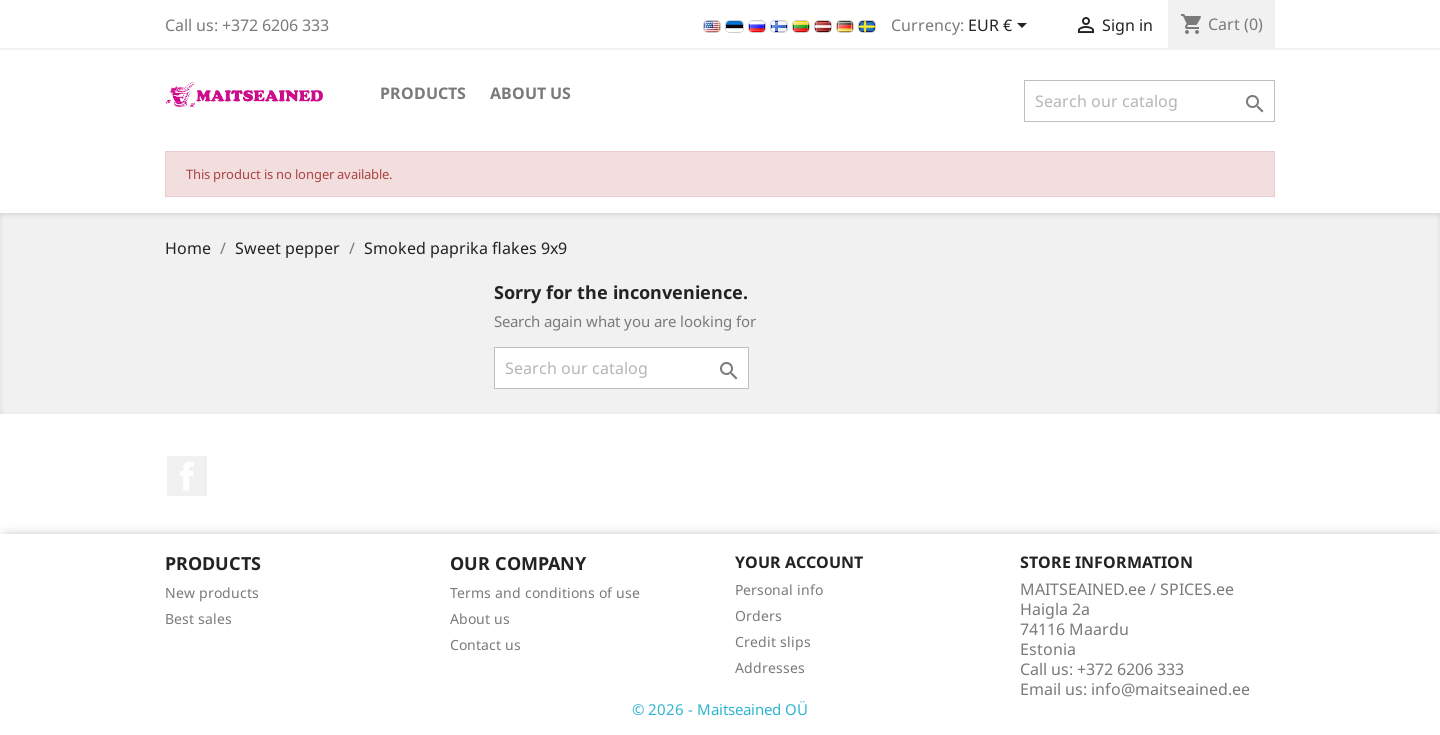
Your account (799, 562)
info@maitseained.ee (1170, 689)
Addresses (770, 667)
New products (212, 592)
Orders (758, 615)
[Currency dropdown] (1001, 27)
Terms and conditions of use (545, 592)
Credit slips (773, 641)
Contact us (485, 644)
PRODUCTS (423, 93)
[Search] (1149, 101)
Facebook (187, 476)
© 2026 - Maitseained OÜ (720, 709)
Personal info (779, 589)
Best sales (198, 618)
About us (530, 93)
